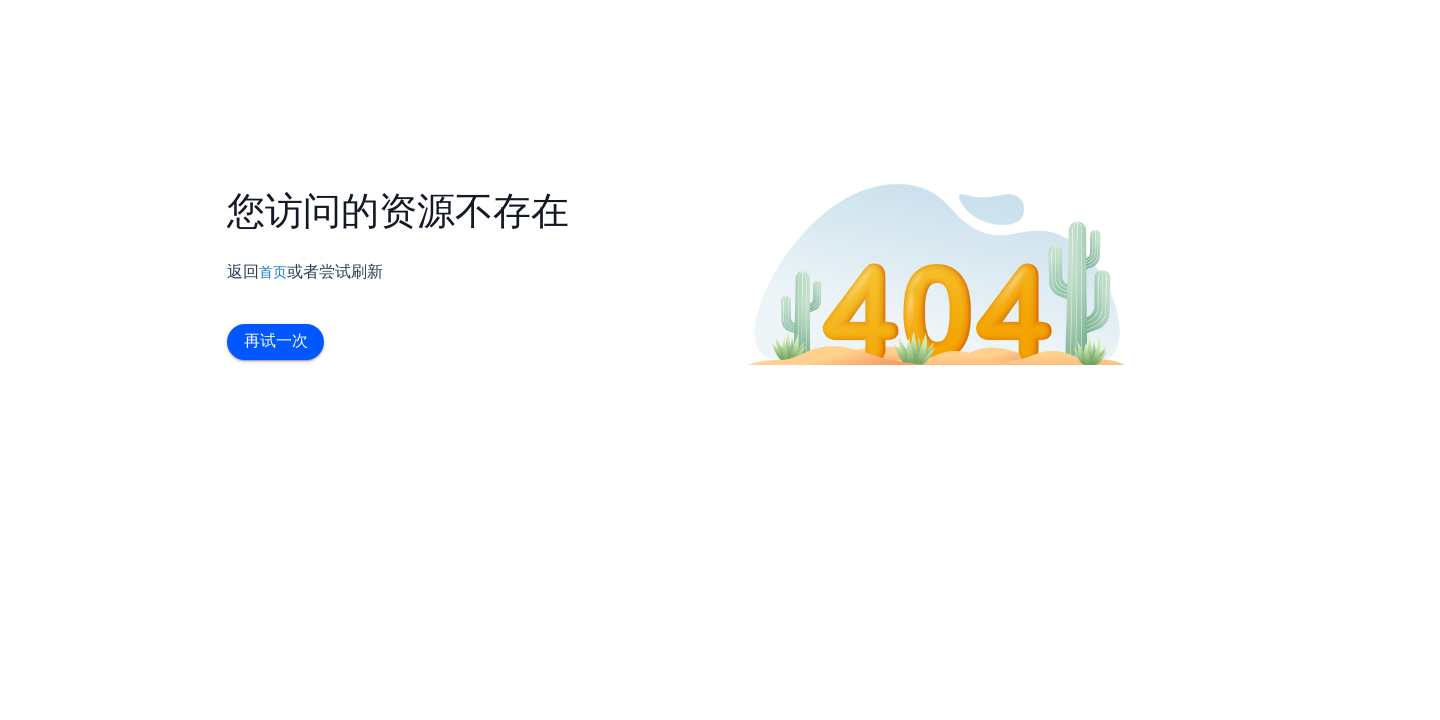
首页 (273, 272)
